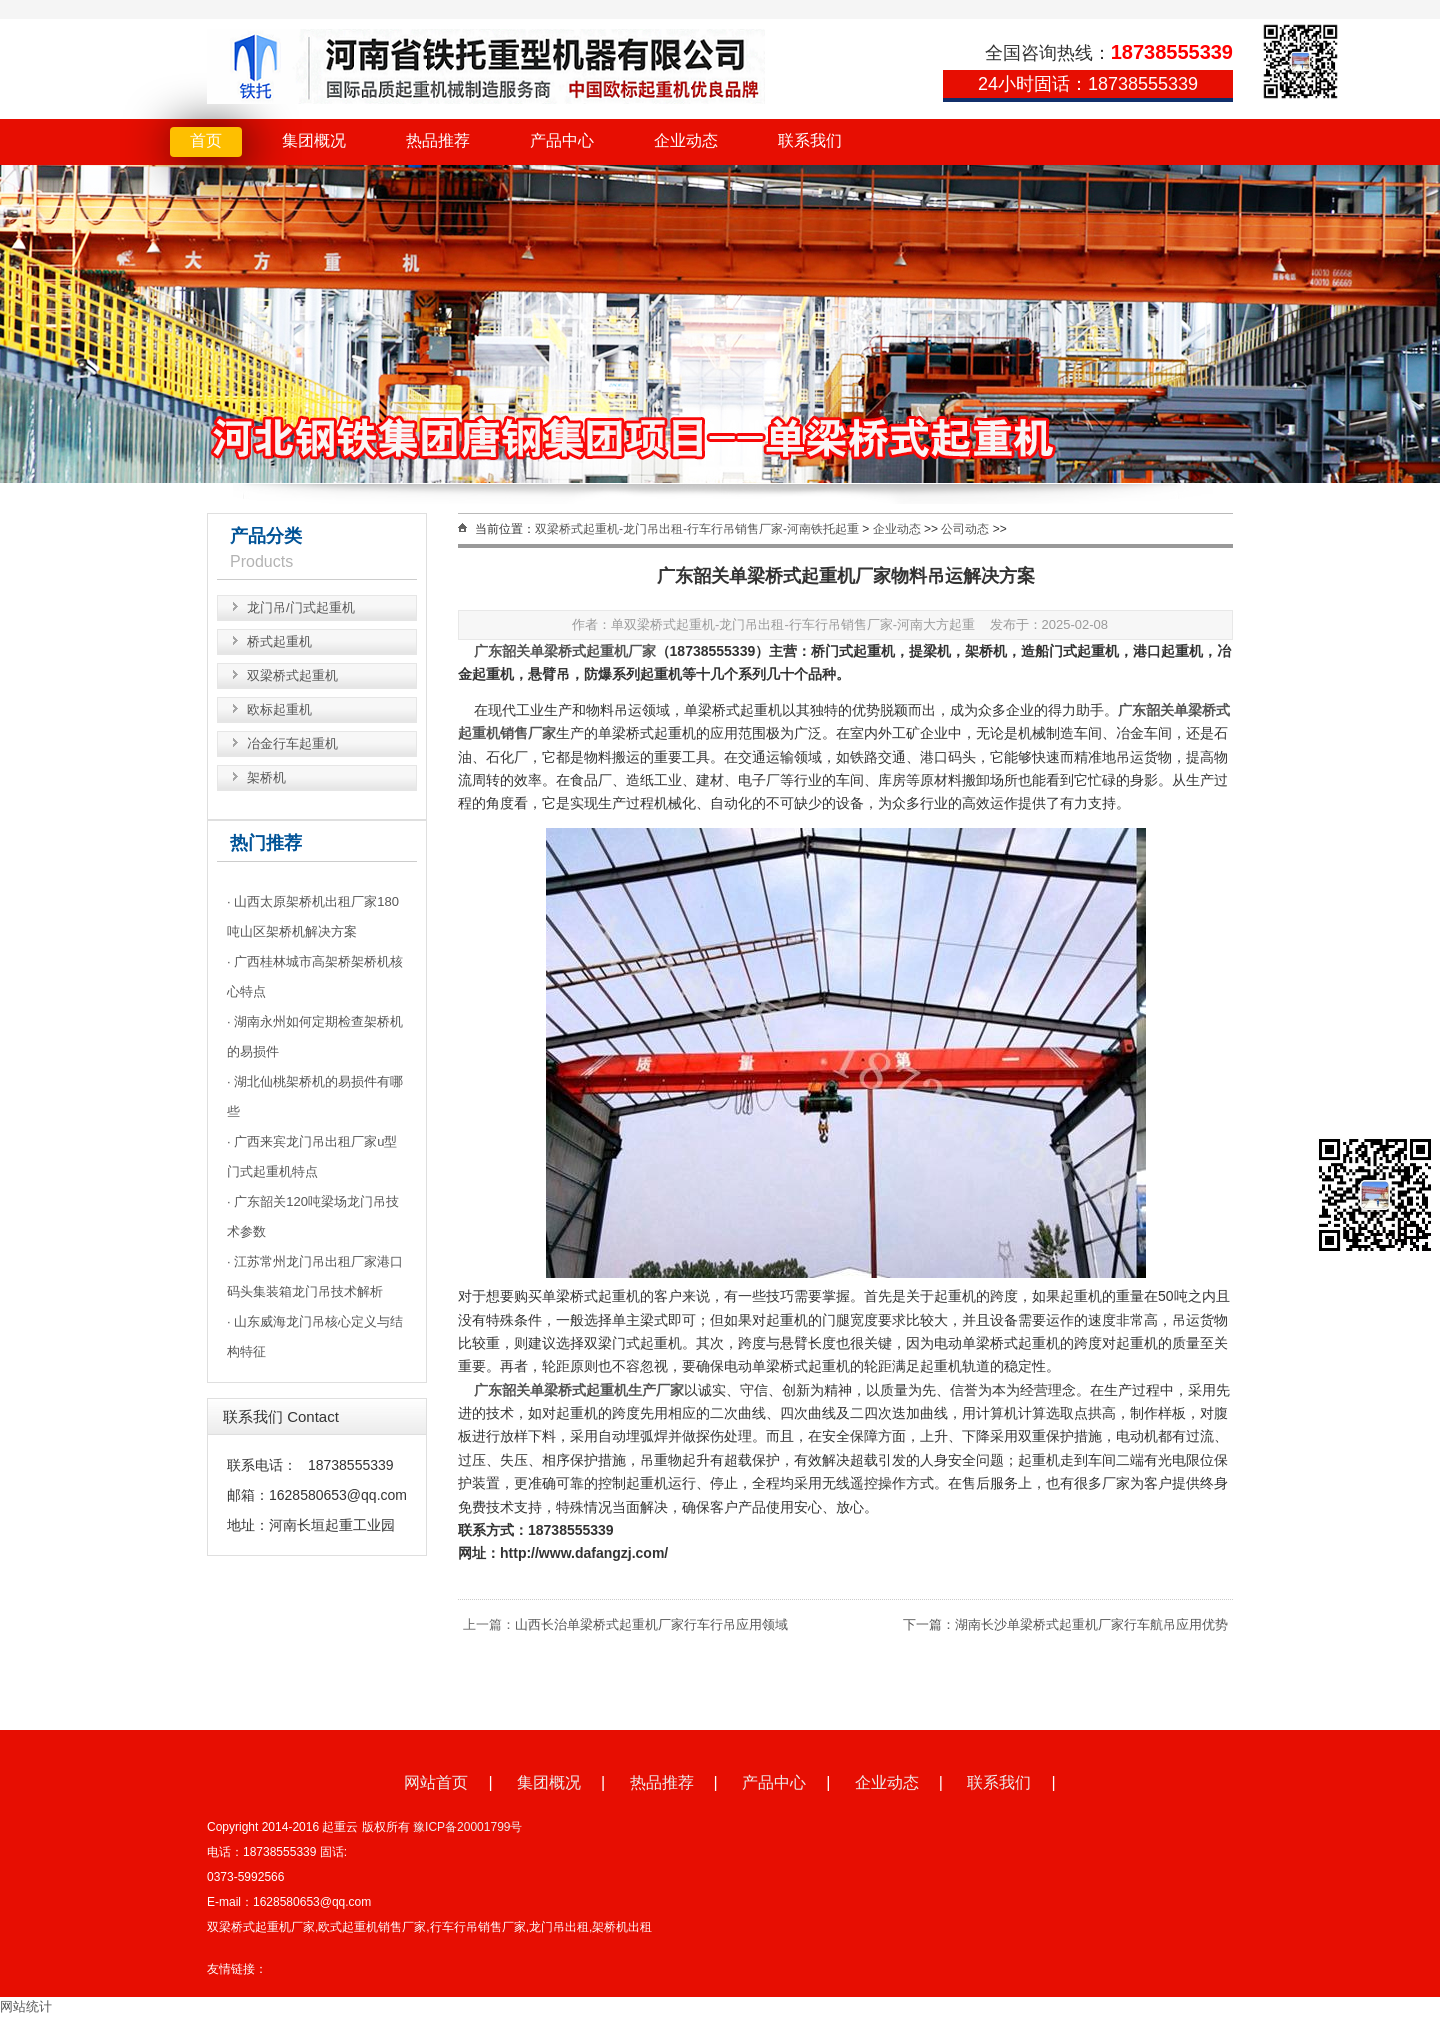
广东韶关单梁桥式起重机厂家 (565, 651)
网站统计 (26, 2006)
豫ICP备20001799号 (467, 1827)
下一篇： (929, 1624)
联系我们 (810, 140)
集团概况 (314, 140)
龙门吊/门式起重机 (301, 607)
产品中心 (562, 140)
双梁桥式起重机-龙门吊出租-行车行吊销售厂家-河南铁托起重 (697, 529)
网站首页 (436, 1782)
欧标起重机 (279, 709)
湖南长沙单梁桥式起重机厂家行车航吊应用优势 (1091, 1624)
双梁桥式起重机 (292, 675)
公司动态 (965, 529)
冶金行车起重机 (292, 743)
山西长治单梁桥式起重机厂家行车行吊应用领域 (651, 1624)
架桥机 (266, 777)
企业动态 (686, 140)
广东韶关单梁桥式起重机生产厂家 (579, 1390)
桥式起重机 (279, 641)
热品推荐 (438, 140)
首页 (206, 140)
